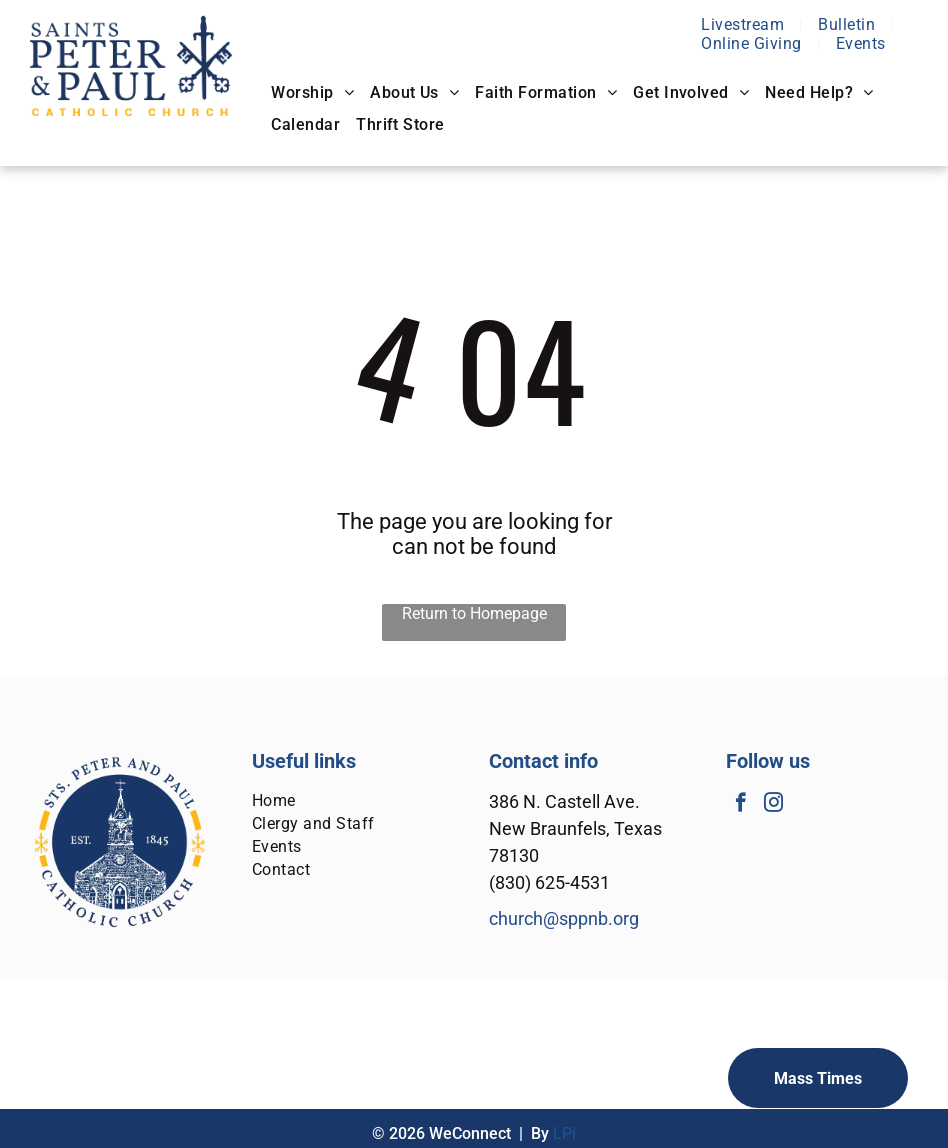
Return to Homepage (474, 613)
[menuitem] (744, 24)
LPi (564, 1133)
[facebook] (740, 805)
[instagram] (773, 805)
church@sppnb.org (564, 918)
